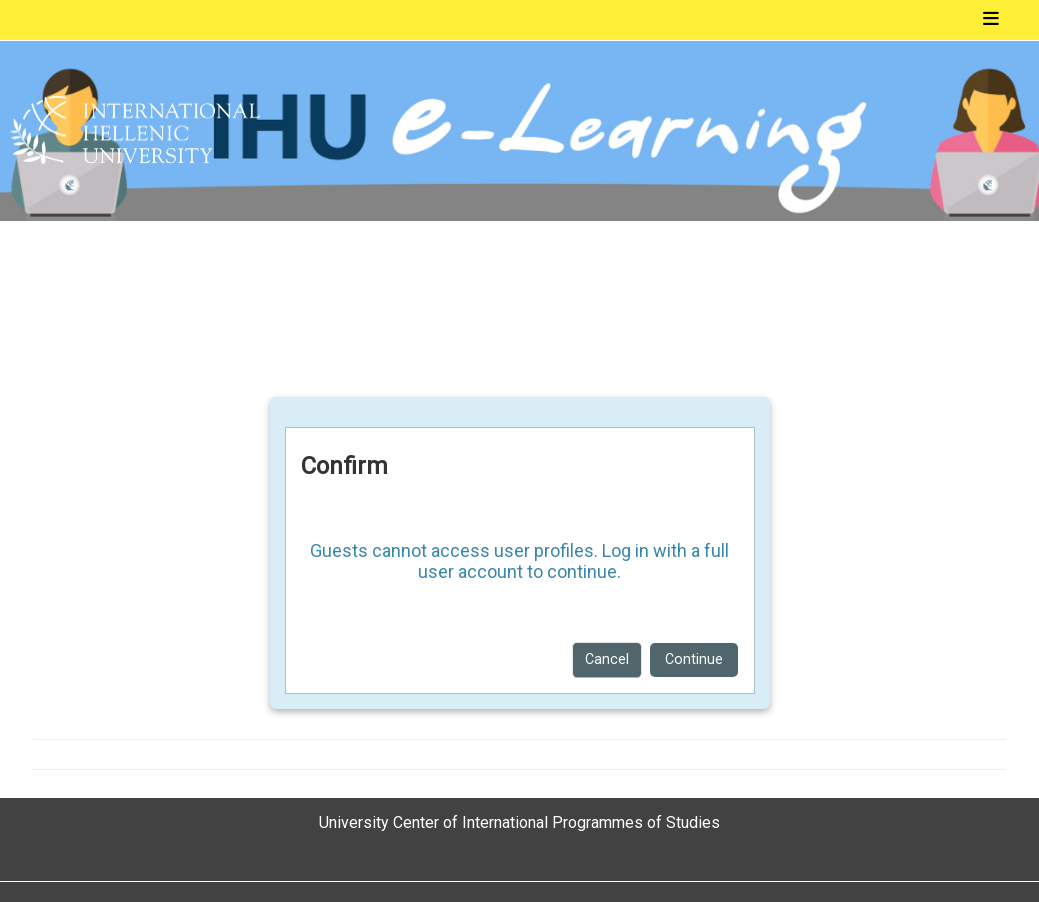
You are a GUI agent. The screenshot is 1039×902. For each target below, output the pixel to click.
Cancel (607, 659)
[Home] (135, 130)
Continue (694, 659)
